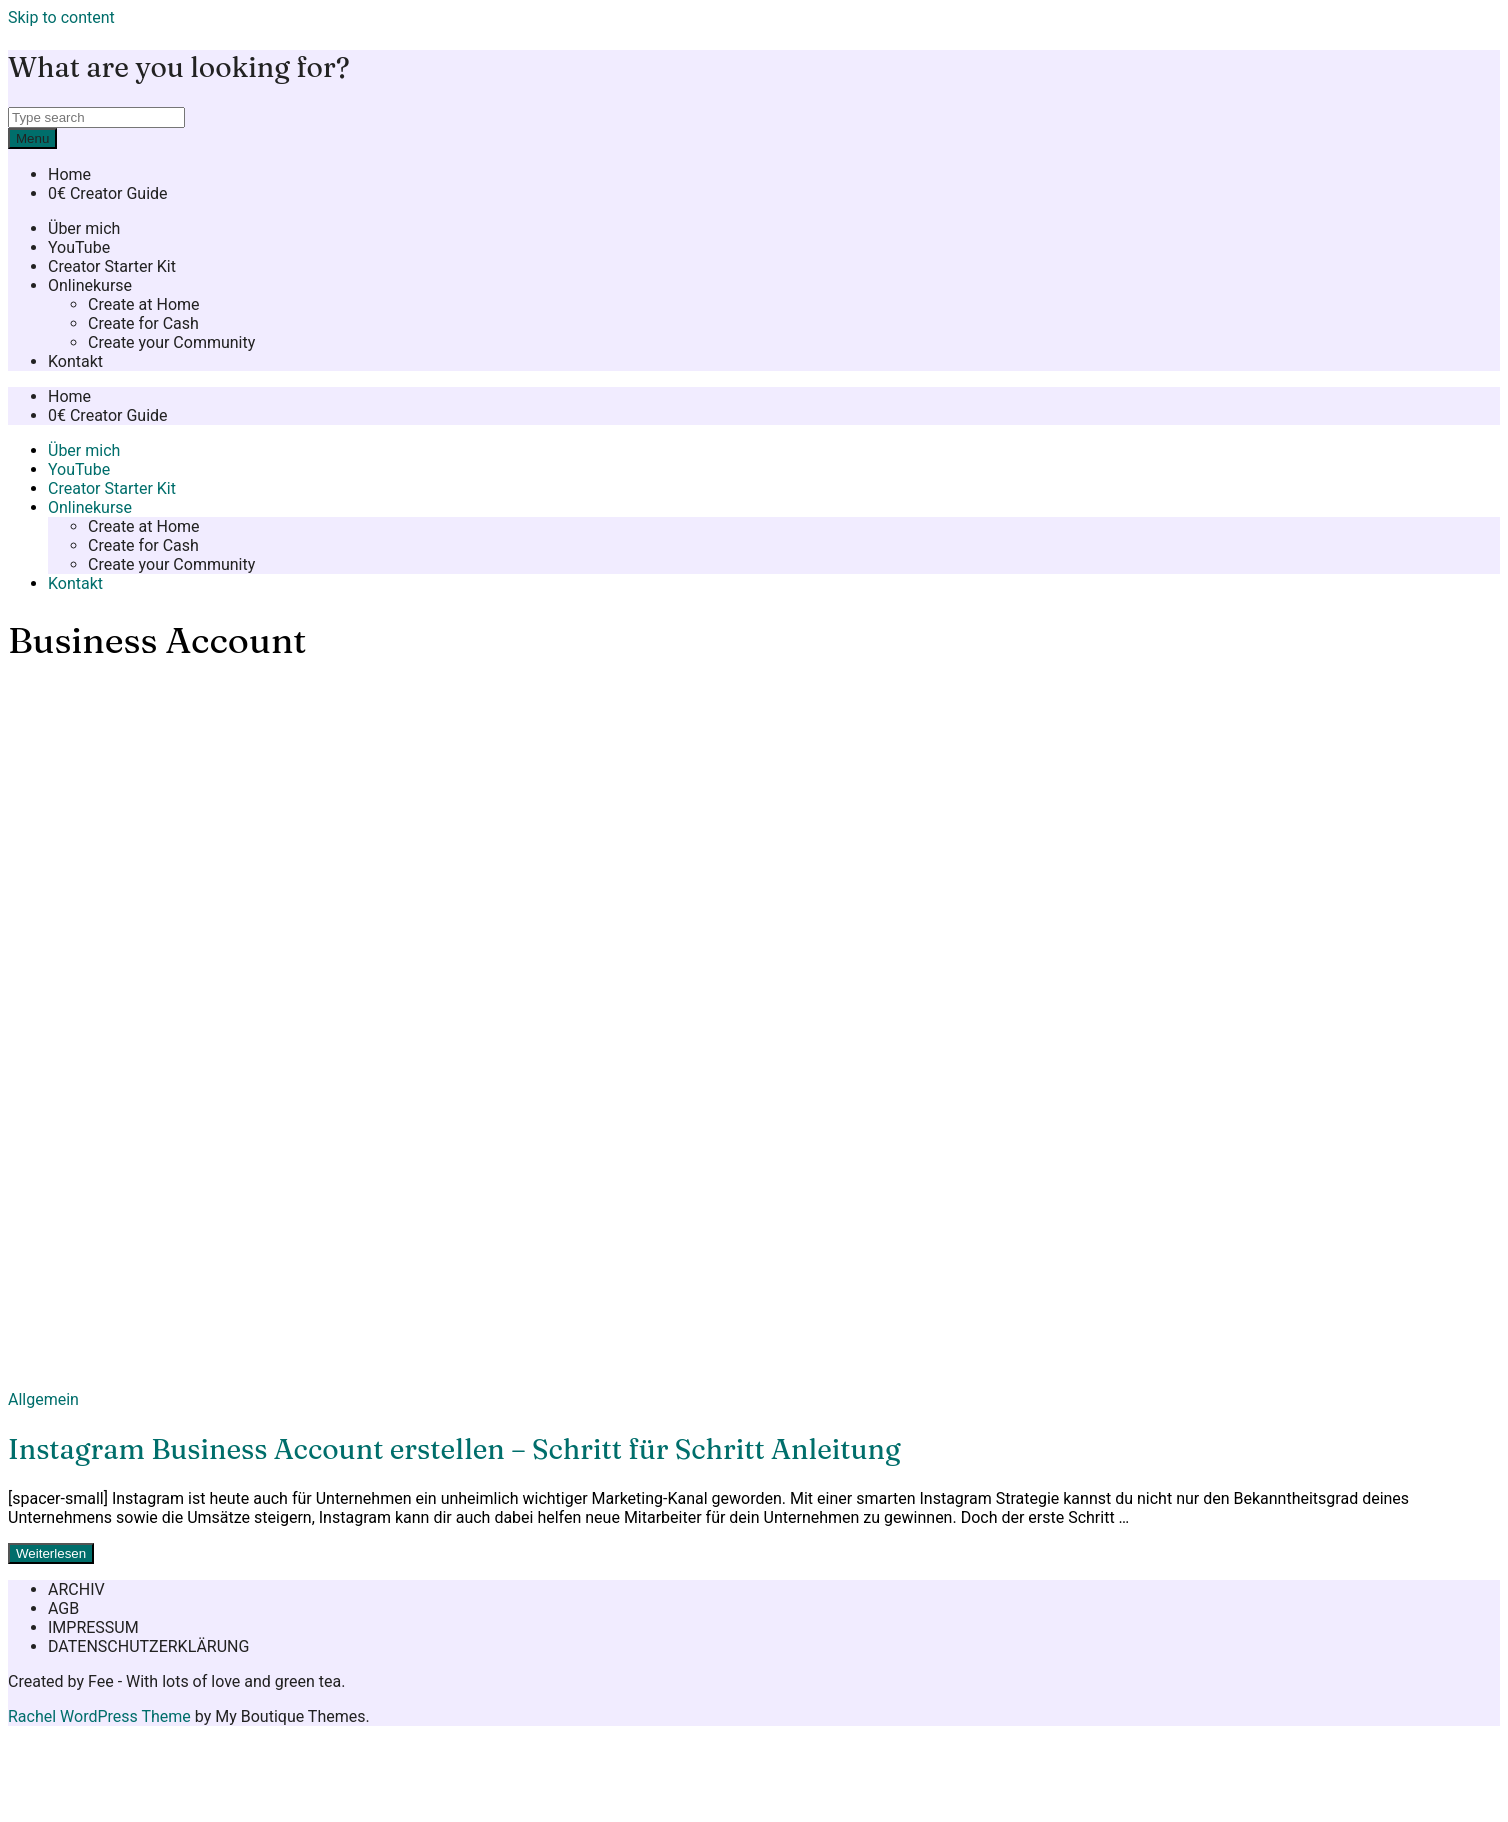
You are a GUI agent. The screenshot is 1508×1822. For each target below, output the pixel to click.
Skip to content (61, 17)
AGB (63, 1608)
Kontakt (75, 361)
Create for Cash (143, 323)
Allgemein (43, 1399)
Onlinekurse (90, 285)
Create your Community (171, 342)
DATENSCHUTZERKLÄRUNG (148, 1646)
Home (69, 174)
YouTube (79, 247)
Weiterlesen (51, 1553)
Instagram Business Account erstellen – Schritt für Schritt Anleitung (454, 1449)
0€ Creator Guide (108, 193)
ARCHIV (76, 1589)
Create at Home (144, 304)
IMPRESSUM (93, 1627)
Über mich (84, 228)
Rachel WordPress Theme (99, 1716)
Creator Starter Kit (112, 266)
